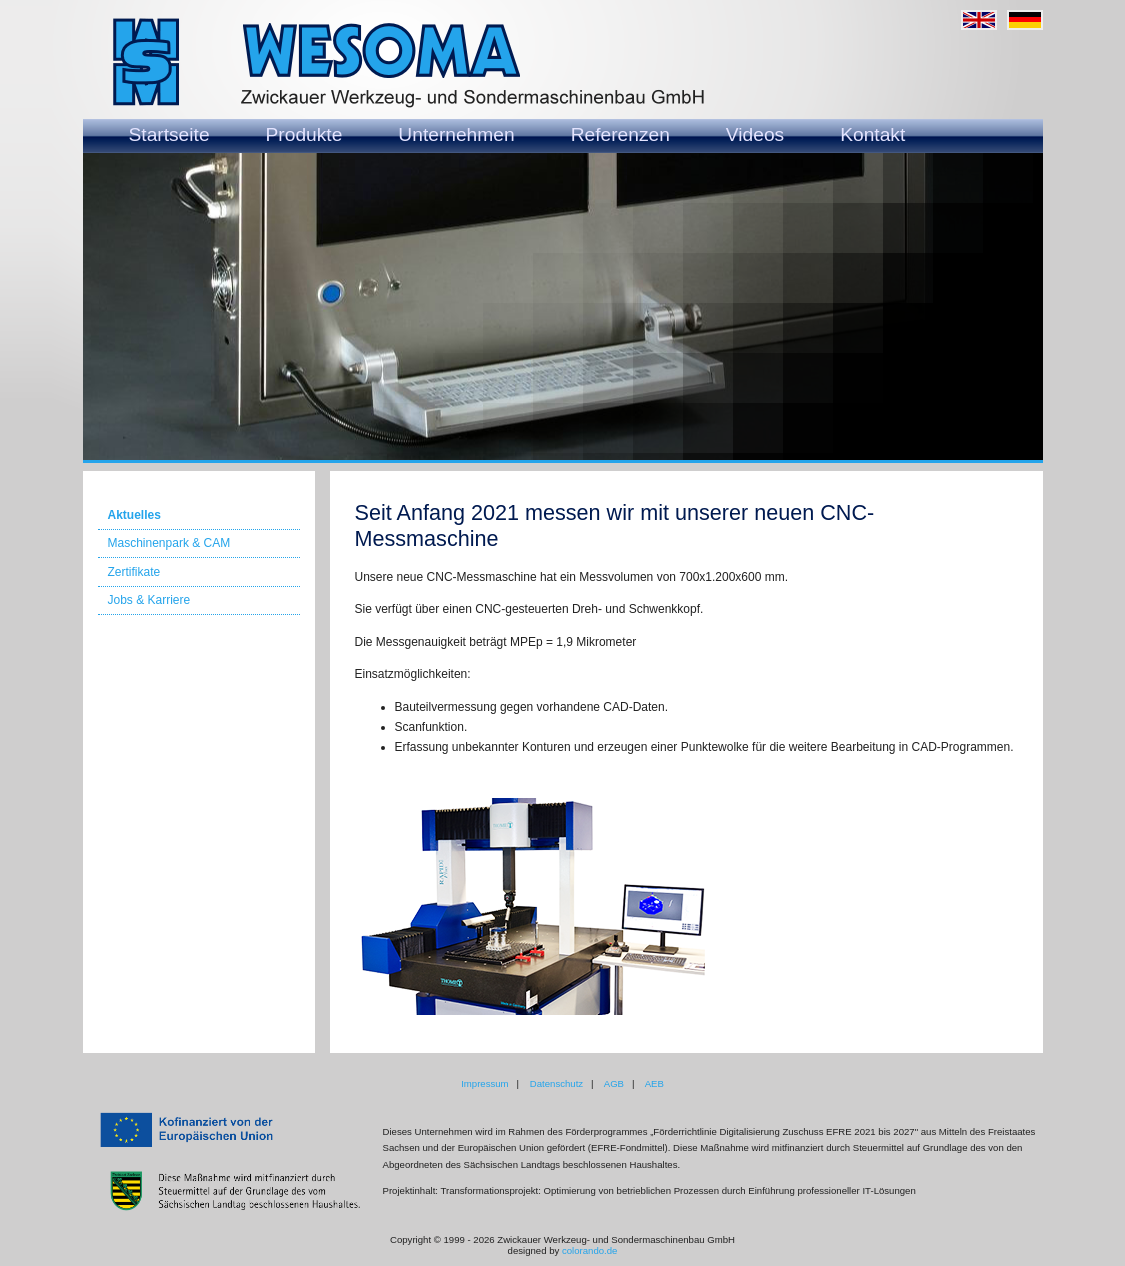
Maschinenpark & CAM (169, 543)
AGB (614, 1083)
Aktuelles (134, 515)
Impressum (484, 1083)
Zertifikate (134, 572)
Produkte (304, 134)
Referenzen (620, 134)
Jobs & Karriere (149, 600)
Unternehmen (456, 134)
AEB (654, 1083)
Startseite (169, 134)
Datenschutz (556, 1083)
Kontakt (872, 134)
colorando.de (589, 1250)
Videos (755, 134)
